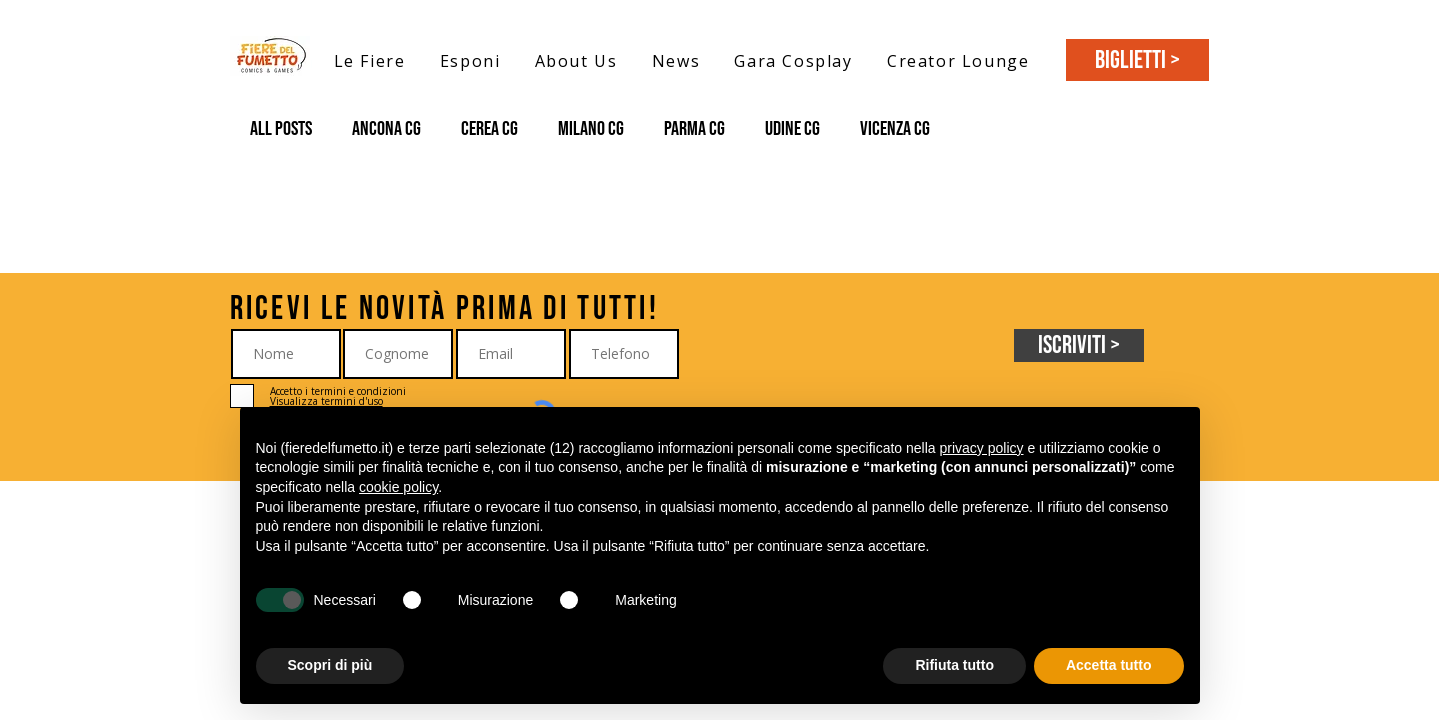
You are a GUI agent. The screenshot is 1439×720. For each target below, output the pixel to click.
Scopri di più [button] (330, 665)
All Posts (281, 129)
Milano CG (591, 129)
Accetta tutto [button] (1109, 665)
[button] (370, 60)
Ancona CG (386, 129)
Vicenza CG (895, 129)
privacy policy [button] (981, 448)
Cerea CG (489, 129)
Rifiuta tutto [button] (954, 665)
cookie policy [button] (398, 487)
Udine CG (792, 129)
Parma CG (694, 129)
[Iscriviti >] (1079, 345)
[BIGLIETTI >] (1137, 60)
